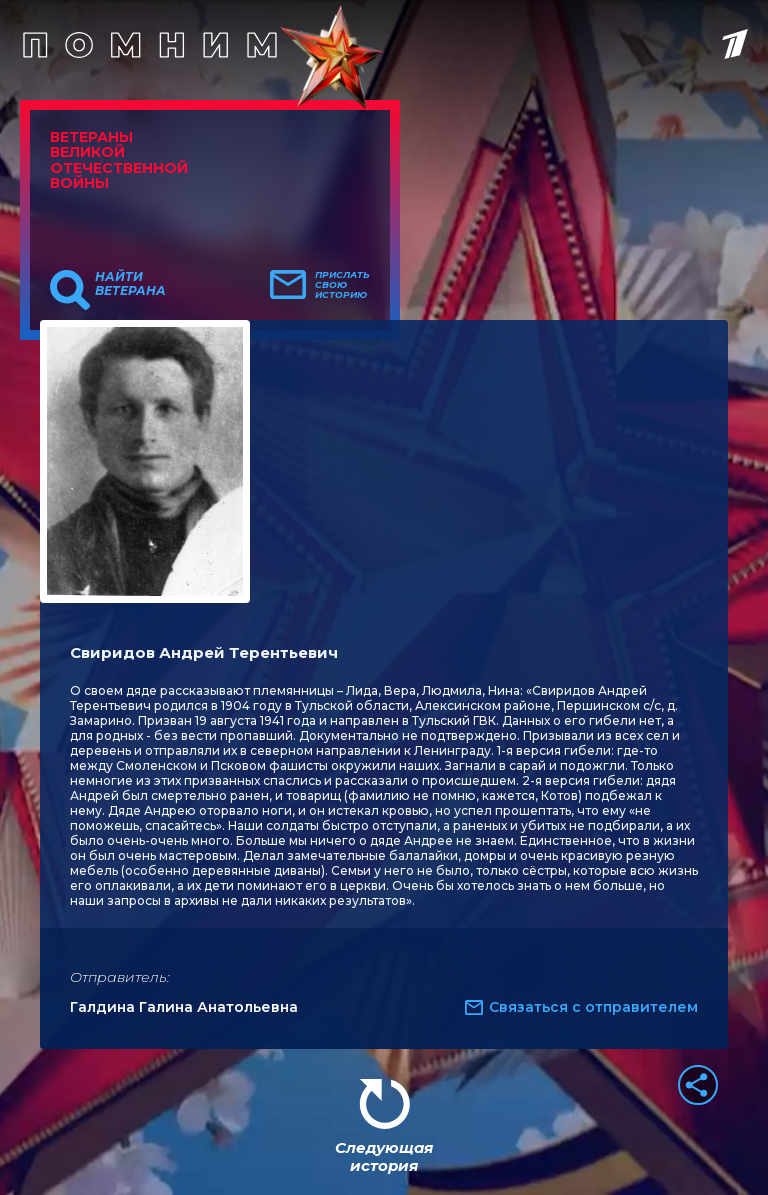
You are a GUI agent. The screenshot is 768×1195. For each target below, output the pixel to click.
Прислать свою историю (342, 285)
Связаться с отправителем (593, 1007)
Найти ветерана (130, 284)
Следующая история (384, 1156)
